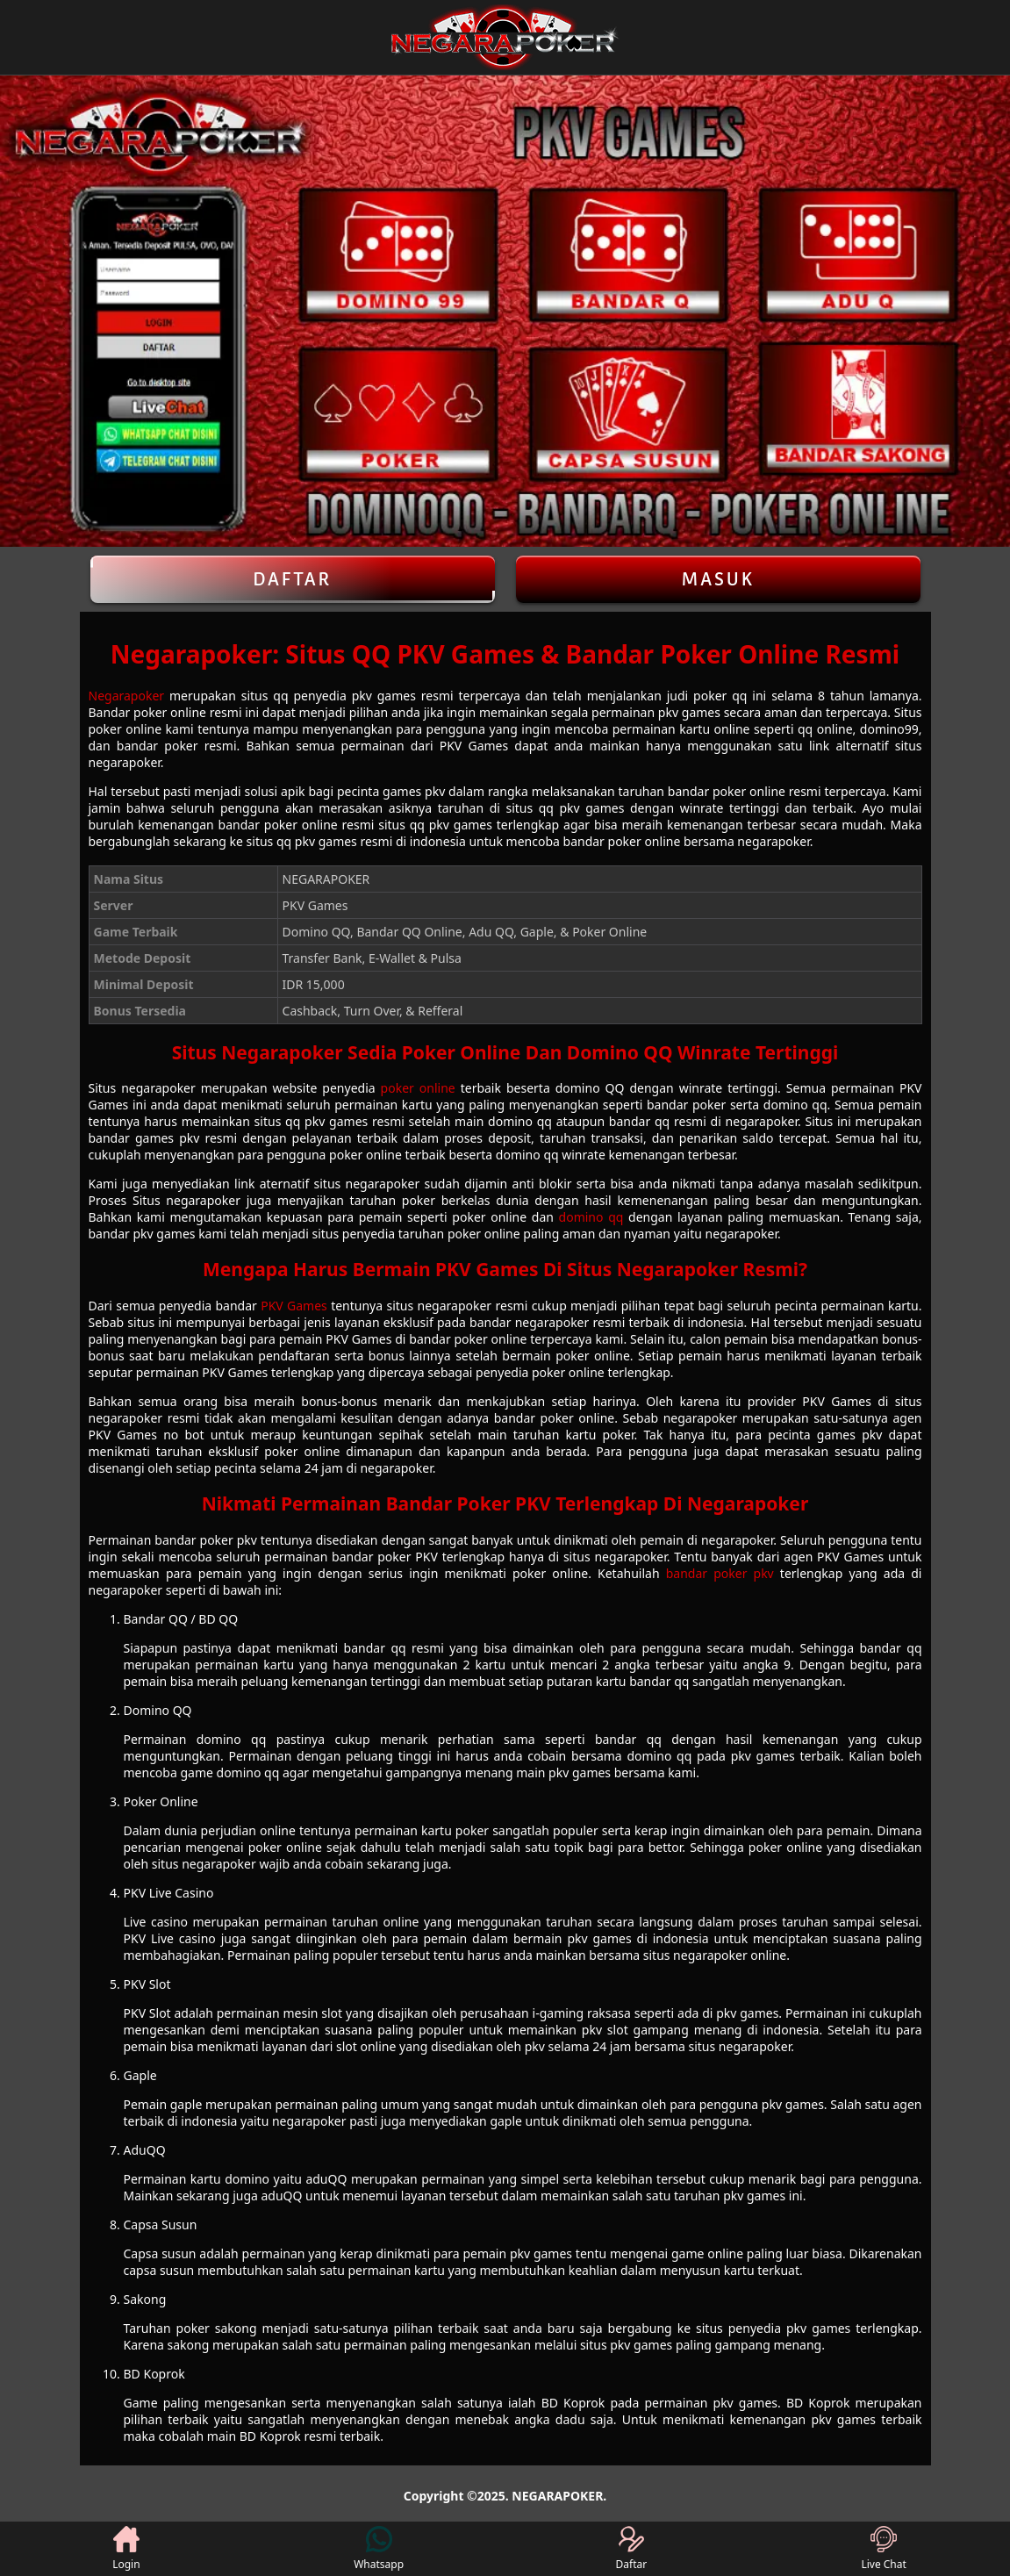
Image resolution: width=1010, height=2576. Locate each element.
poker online (418, 1088)
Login (126, 2549)
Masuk (718, 579)
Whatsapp (379, 2549)
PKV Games (294, 1305)
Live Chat (883, 2549)
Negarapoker (127, 695)
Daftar (292, 579)
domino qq (591, 1217)
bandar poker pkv (720, 1573)
